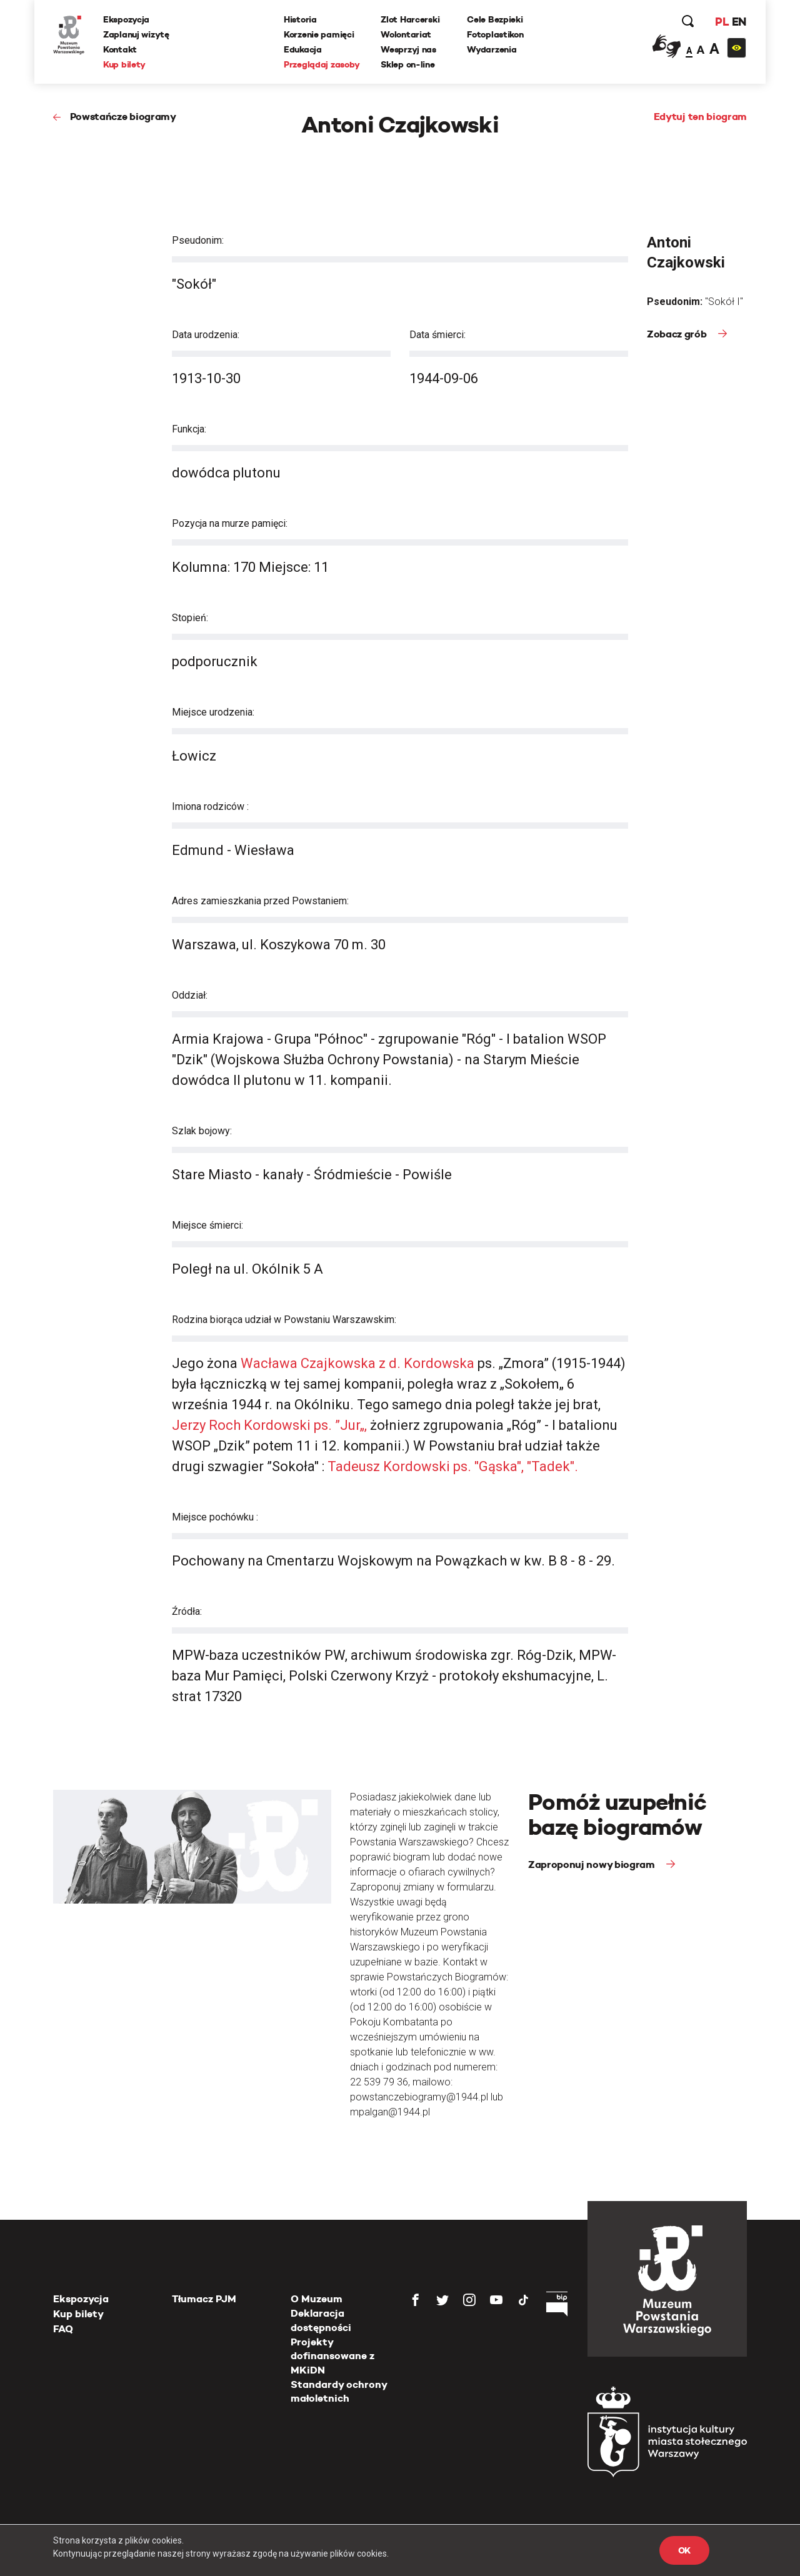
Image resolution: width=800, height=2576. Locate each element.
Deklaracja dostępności (321, 2320)
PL (722, 21)
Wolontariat (406, 34)
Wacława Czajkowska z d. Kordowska (359, 1363)
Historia (300, 19)
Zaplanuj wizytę (136, 34)
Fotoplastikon (495, 34)
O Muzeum (316, 2298)
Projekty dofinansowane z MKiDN (332, 2356)
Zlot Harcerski (410, 19)
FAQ (63, 2328)
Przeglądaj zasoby (321, 64)
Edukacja (303, 49)
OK (684, 2550)
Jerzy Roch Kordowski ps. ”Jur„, (271, 1425)
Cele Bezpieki (494, 19)
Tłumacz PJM (204, 2298)
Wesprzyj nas (408, 49)
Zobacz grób (678, 334)
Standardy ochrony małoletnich (339, 2391)
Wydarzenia (491, 49)
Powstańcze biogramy (123, 116)
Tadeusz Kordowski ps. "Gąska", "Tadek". (453, 1466)
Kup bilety (124, 64)
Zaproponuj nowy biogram (592, 1864)
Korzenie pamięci (319, 34)
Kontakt (120, 49)
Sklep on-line (407, 64)
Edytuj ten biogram (700, 116)
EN (739, 21)
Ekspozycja (126, 19)
